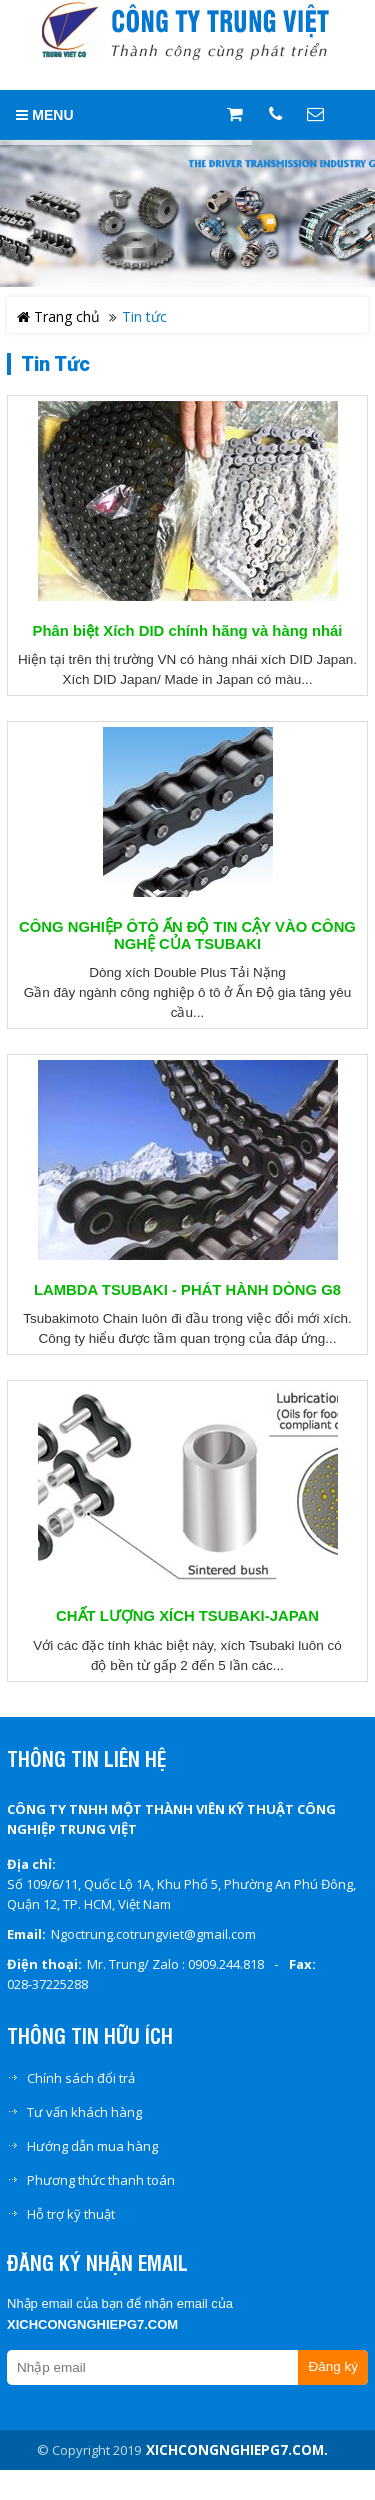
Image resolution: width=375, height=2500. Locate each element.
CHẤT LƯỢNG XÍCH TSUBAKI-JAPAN (187, 1616)
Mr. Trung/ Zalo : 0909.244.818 (175, 1964)
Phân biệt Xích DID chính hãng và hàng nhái (188, 631)
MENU (44, 115)
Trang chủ (58, 316)
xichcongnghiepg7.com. (237, 2450)
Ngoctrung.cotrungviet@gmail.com (153, 1934)
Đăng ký (333, 2366)
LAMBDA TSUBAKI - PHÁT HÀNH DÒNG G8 (187, 1290)
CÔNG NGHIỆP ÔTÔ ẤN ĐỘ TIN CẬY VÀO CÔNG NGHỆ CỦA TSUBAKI (187, 935)
